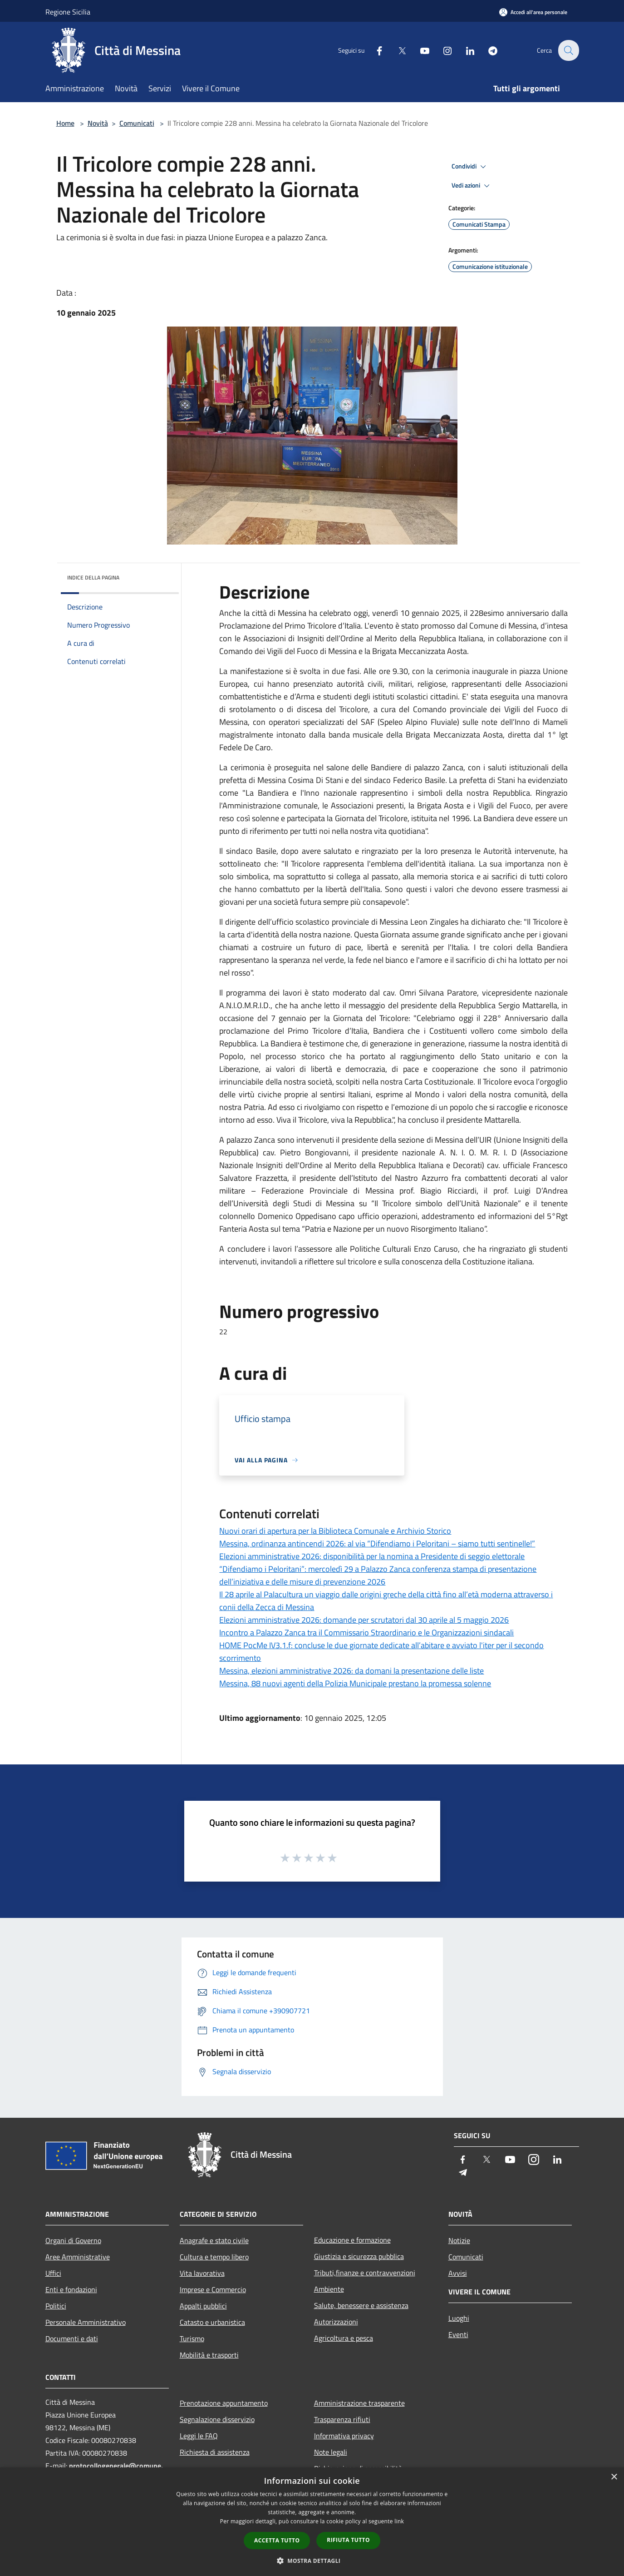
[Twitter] (397, 50)
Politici (55, 2305)
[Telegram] (487, 50)
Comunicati (136, 123)
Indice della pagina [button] (93, 577)
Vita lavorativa (202, 2273)
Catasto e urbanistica (212, 2322)
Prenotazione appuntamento (224, 2403)
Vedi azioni (472, 185)
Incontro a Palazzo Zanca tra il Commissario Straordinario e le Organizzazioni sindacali (366, 1632)
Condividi (470, 166)
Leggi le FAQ (199, 2435)
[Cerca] (568, 50)
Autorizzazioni (336, 2321)
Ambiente (329, 2289)
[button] (312, 2560)
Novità (98, 123)
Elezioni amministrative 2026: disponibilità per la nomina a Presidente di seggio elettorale (372, 1556)
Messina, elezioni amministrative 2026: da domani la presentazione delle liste (351, 1670)
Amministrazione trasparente (359, 2403)
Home (65, 123)
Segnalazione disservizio (217, 2419)
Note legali (330, 2452)
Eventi (458, 2334)
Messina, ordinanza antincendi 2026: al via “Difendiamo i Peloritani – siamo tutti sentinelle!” (377, 1543)
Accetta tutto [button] (277, 2540)
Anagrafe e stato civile (214, 2240)
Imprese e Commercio (213, 2289)
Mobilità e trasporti (209, 2354)
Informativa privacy (344, 2435)
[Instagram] (442, 50)
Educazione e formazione (352, 2239)
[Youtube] (419, 50)
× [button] (613, 2477)
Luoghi (458, 2318)
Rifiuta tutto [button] (348, 2540)
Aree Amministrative (77, 2256)
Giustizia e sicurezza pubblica (359, 2256)
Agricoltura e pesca (343, 2338)
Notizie (459, 2240)
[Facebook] (374, 50)
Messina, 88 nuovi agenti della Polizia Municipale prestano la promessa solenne (355, 1683)
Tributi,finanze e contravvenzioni (364, 2272)
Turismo (192, 2338)
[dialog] (312, 2521)
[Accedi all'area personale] (533, 12)
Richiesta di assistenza (215, 2452)
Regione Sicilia (67, 11)
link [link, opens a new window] (399, 2521)
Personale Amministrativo (85, 2322)
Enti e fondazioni (71, 2289)
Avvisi (457, 2273)
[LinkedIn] (465, 50)
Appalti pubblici (203, 2305)
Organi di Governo (73, 2240)
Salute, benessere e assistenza (361, 2305)
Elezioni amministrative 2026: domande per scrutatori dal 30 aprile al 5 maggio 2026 (364, 1620)
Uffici (53, 2273)
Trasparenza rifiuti (342, 2419)
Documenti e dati (71, 2338)
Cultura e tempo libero (214, 2256)
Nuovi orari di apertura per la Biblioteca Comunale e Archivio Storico (335, 1531)
